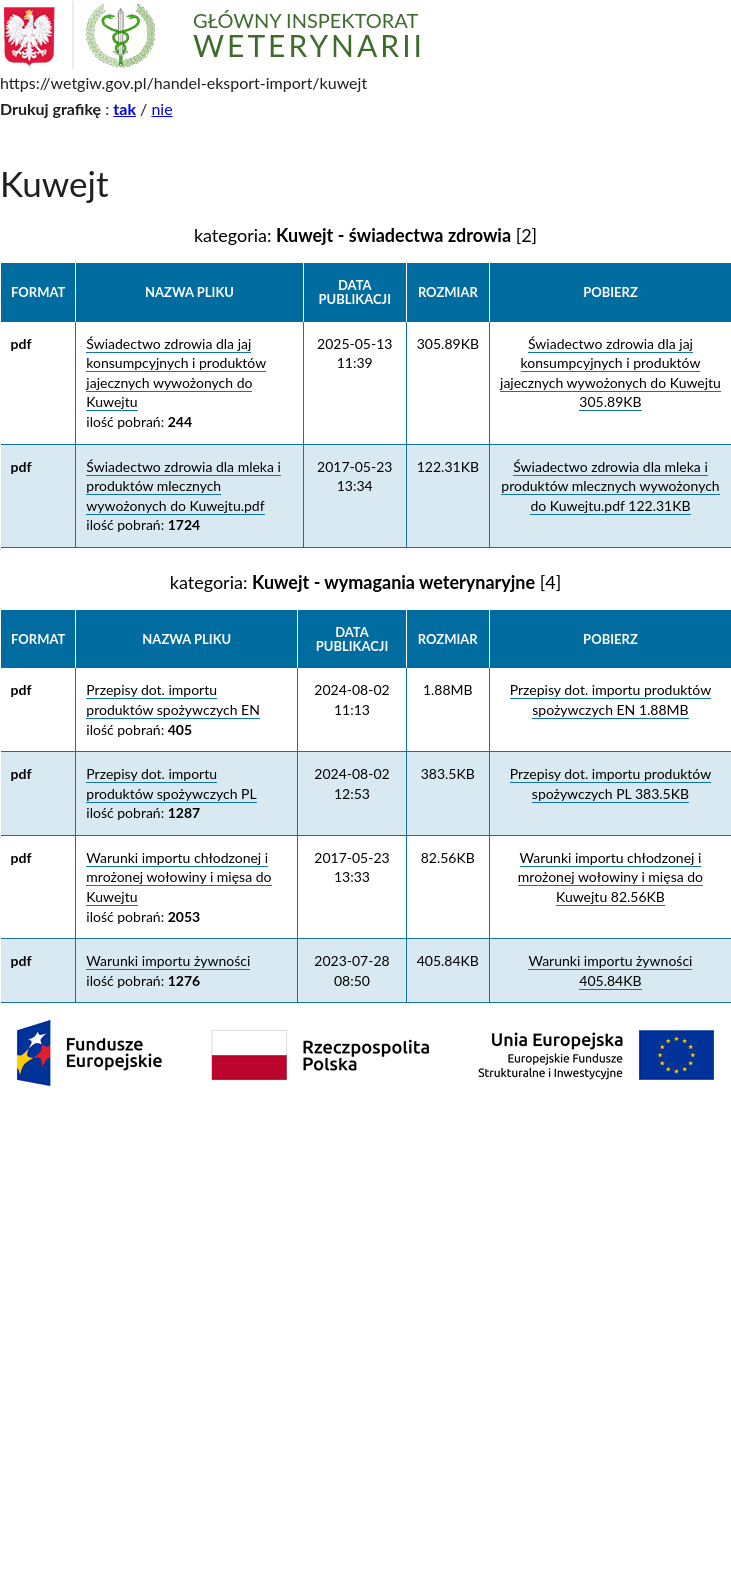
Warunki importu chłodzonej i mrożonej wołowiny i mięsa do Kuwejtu (178, 877)
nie (161, 108)
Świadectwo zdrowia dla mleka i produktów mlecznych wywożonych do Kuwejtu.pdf (183, 486)
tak (124, 108)
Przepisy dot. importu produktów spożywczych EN (173, 699)
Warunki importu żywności (168, 960)
